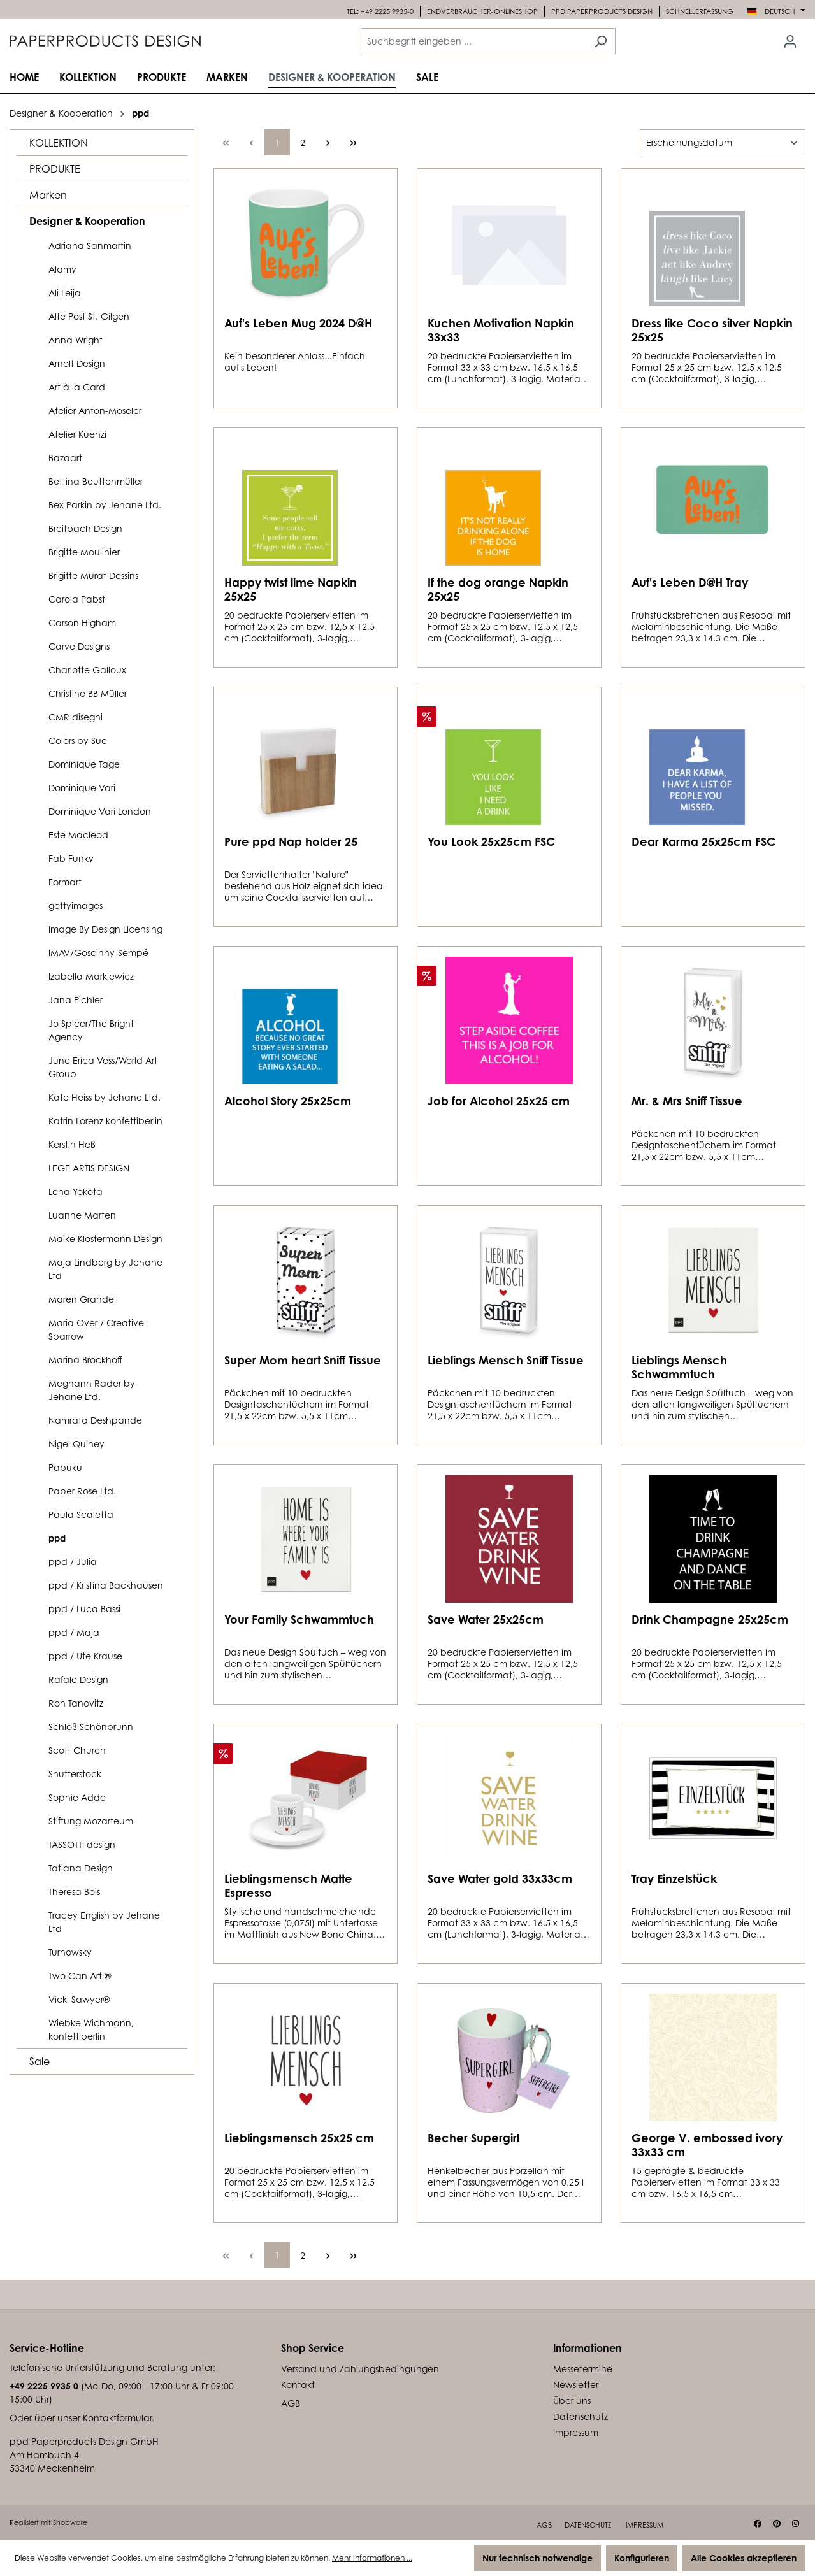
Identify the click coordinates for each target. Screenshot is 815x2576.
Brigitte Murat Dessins (93, 575)
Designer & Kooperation (87, 221)
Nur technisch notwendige (537, 2557)
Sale (39, 2061)
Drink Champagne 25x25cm (709, 1619)
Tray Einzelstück (674, 1878)
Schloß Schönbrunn (90, 1726)
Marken (48, 195)
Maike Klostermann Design (105, 1238)
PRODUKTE (54, 168)
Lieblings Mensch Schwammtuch (679, 1367)
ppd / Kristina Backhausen (105, 1585)
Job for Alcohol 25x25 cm (499, 1101)
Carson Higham (82, 622)
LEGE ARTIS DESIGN (88, 1168)
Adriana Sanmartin (89, 245)
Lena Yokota (75, 1191)
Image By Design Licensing (105, 929)
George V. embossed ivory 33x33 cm (707, 2145)
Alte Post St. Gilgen (88, 316)
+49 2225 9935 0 (44, 2385)
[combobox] (473, 41)
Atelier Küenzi (77, 434)
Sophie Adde (77, 1797)
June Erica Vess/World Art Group (102, 1067)
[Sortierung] (722, 142)
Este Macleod (78, 834)
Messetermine (582, 2368)
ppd (57, 1538)
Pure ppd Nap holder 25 (290, 841)
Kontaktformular (117, 2417)
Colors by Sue (77, 740)
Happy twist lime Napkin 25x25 (290, 589)
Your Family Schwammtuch (299, 1619)
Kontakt (298, 2384)
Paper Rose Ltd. (82, 1490)
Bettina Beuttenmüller (95, 481)
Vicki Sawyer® (79, 1999)
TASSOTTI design (81, 1844)
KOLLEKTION (58, 142)
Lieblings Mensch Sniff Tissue (506, 1360)
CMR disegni (75, 717)
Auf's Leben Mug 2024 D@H (298, 323)
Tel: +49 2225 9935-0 (380, 11)
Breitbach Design (85, 528)
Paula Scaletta (80, 1514)
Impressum (575, 2432)
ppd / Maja (73, 1632)
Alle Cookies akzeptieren (744, 2557)
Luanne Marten (82, 1215)
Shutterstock (74, 1773)
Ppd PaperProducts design (602, 11)
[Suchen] (601, 41)
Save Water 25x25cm (486, 1619)
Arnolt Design (76, 363)
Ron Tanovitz (75, 1703)
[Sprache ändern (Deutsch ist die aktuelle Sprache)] (776, 11)
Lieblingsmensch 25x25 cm (299, 2138)
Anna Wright (75, 339)
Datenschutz (580, 2416)
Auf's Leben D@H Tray (689, 582)
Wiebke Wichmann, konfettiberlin (91, 2029)
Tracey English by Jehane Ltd (104, 1922)
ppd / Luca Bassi (84, 1608)
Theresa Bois (74, 1891)
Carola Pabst (76, 599)
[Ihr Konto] (790, 41)
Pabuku (65, 1467)
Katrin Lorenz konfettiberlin (105, 1120)
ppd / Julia (72, 1561)
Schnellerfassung (699, 11)
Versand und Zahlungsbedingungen (360, 2368)
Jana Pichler (75, 999)
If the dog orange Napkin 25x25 (498, 589)
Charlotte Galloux (87, 669)
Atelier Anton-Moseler (94, 410)
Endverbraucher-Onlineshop (482, 11)
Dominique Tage (84, 764)
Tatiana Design (80, 1868)
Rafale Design (78, 1679)
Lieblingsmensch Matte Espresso (288, 1885)
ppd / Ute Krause (85, 1655)
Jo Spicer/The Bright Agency (91, 1030)
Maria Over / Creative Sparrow (96, 1329)
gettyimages (75, 905)
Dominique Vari (81, 787)
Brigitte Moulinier (84, 552)
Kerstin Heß (72, 1144)
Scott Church (77, 1750)
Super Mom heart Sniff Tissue (302, 1360)
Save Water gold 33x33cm (500, 1878)
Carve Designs (79, 646)
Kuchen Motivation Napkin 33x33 (501, 330)
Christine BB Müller (87, 693)
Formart (65, 882)
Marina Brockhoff (85, 1359)
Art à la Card (76, 387)
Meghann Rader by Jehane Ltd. (91, 1390)
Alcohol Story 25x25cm (287, 1101)
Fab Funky (71, 858)
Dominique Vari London (99, 811)
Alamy (62, 269)
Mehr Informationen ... (372, 2558)
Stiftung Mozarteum (90, 1820)
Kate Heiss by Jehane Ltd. (104, 1097)
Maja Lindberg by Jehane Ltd (105, 1269)
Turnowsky (70, 1952)
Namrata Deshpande (95, 1420)
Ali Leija (64, 292)
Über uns (572, 2400)
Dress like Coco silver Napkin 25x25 (712, 330)
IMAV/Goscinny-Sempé (98, 952)
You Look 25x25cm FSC (491, 841)
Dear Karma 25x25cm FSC (703, 841)
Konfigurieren (641, 2557)
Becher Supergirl (473, 2138)
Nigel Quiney (76, 1443)
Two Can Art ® (79, 1975)
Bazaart (65, 457)
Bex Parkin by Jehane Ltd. (104, 504)
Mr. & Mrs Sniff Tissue (686, 1101)
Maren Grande (81, 1299)
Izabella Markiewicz (91, 976)
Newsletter (575, 2384)
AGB (290, 2403)
